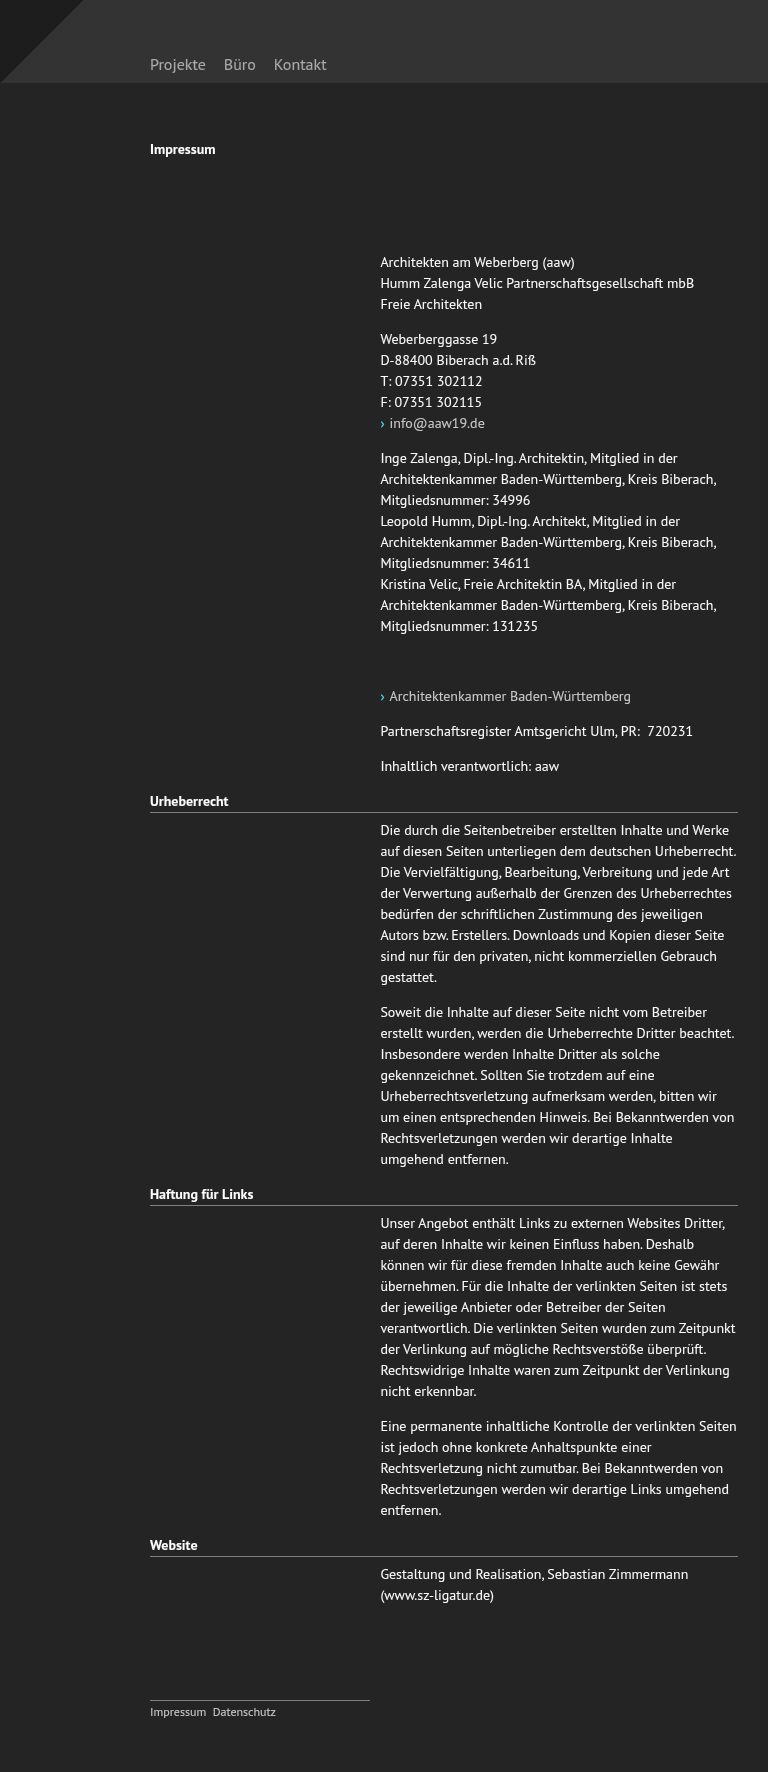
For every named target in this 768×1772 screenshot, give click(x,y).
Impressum (178, 1711)
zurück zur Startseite (570, 53)
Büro (240, 64)
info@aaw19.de (437, 423)
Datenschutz (244, 1711)
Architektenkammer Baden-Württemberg (511, 696)
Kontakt (300, 64)
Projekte (178, 64)
